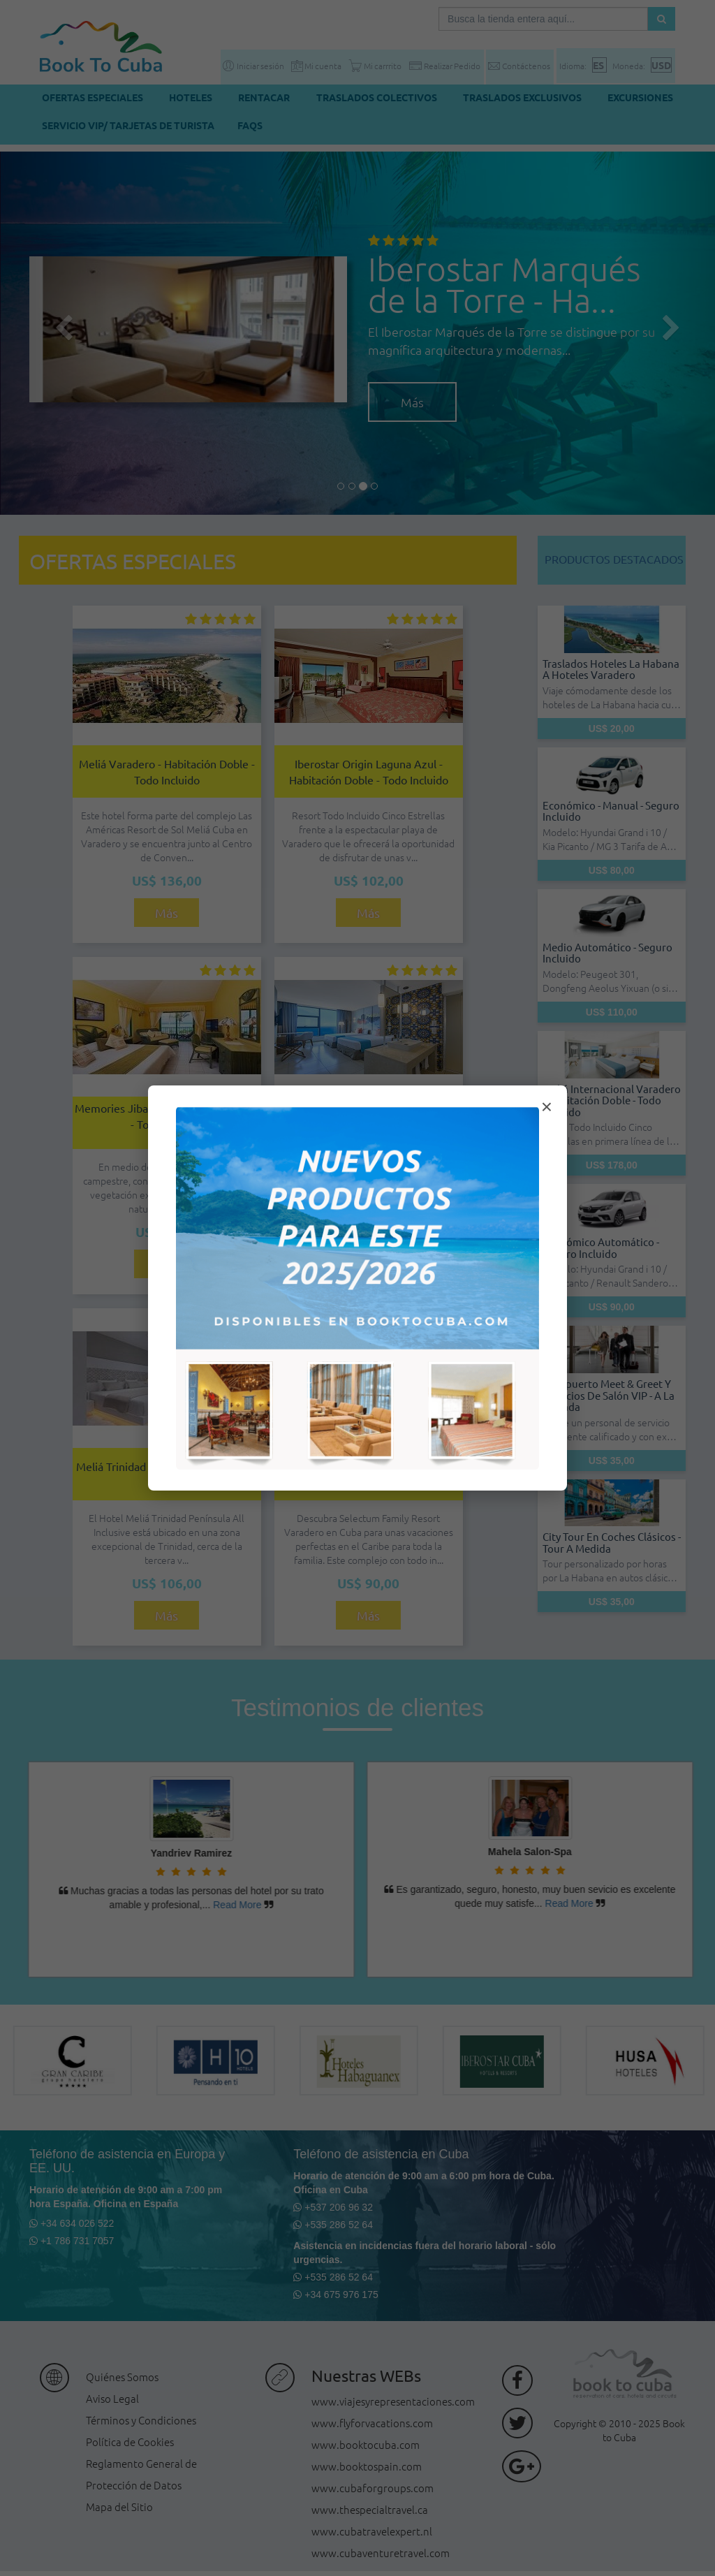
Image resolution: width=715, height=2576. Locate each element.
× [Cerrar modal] (546, 1107)
